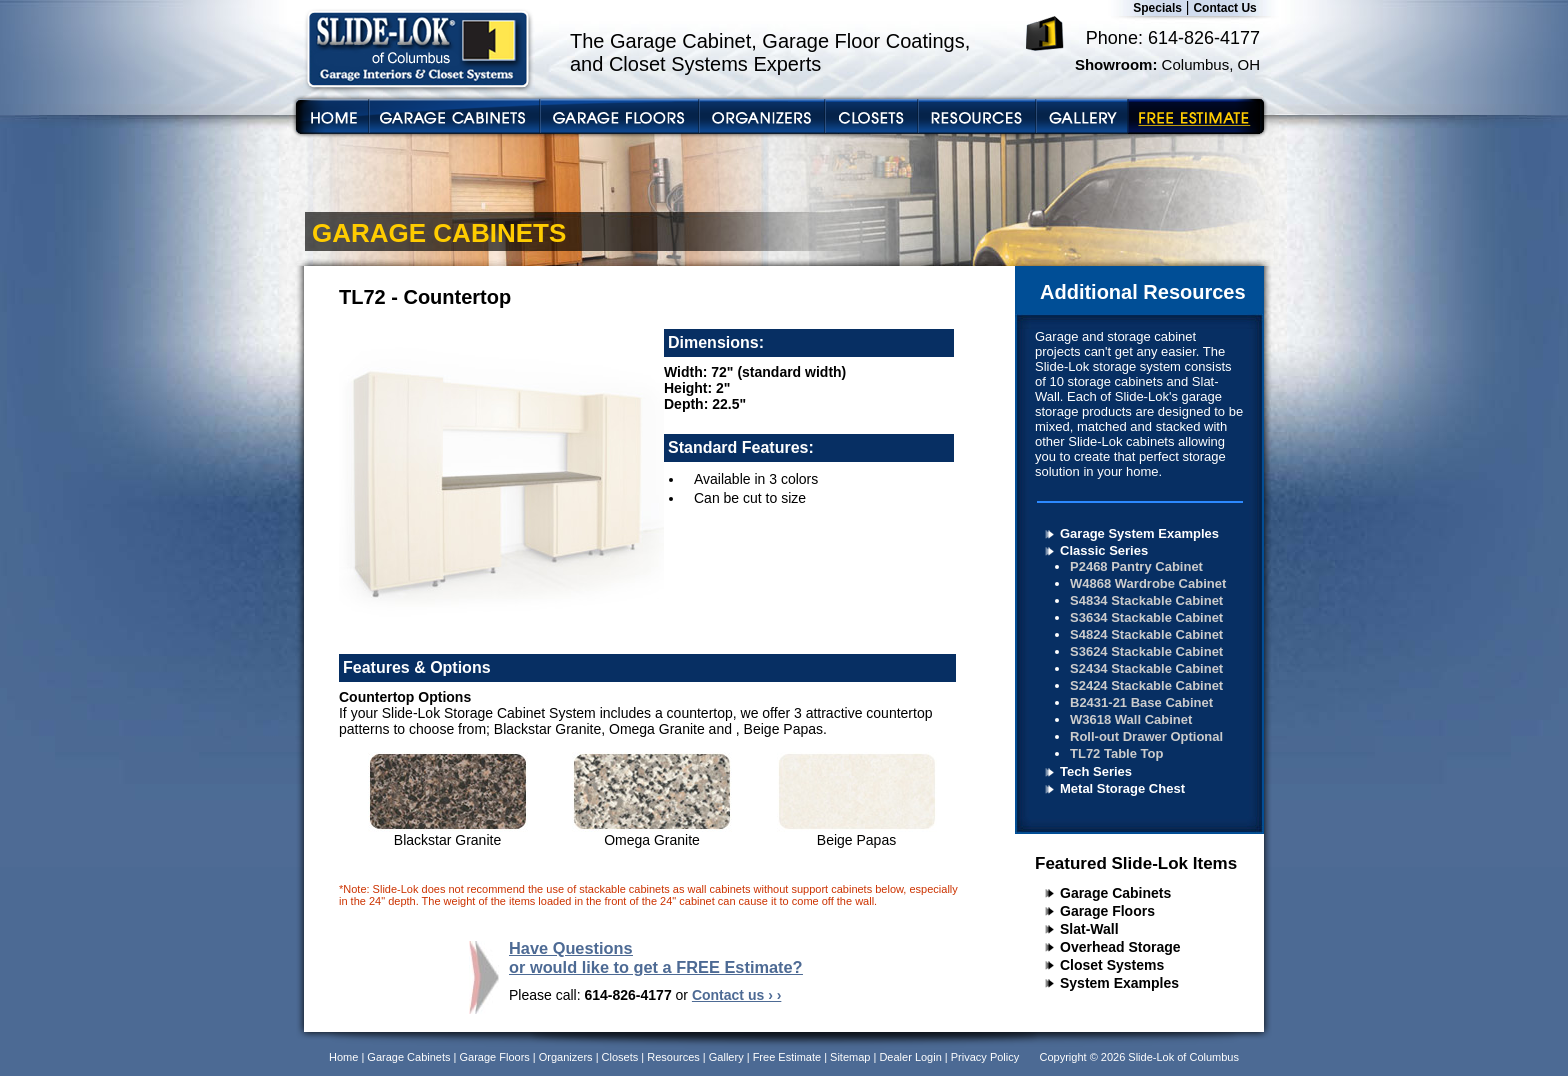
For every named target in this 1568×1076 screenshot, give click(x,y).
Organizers (566, 1057)
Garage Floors (1107, 911)
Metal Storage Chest (1122, 788)
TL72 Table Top (1116, 753)
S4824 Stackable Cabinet (1146, 634)
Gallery (726, 1057)
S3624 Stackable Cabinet (1146, 651)
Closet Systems (1112, 965)
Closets (620, 1057)
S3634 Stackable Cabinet (1146, 617)
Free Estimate (787, 1057)
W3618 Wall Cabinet (1131, 719)
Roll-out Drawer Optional (1146, 736)
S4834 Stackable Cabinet (1146, 600)
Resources (673, 1057)
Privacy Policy (985, 1057)
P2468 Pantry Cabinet (1136, 566)
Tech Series (1096, 771)
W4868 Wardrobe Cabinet (1148, 583)
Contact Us (1224, 8)
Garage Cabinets (1115, 893)
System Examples (1119, 983)
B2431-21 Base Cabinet (1141, 702)
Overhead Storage (1120, 947)
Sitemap (850, 1057)
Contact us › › (736, 995)
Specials (1157, 8)
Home (343, 1057)
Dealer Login (910, 1057)
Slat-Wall (1089, 929)
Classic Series (1104, 550)
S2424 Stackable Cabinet (1146, 685)
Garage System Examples (1139, 533)
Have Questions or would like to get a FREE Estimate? (656, 957)
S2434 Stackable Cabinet (1146, 668)
